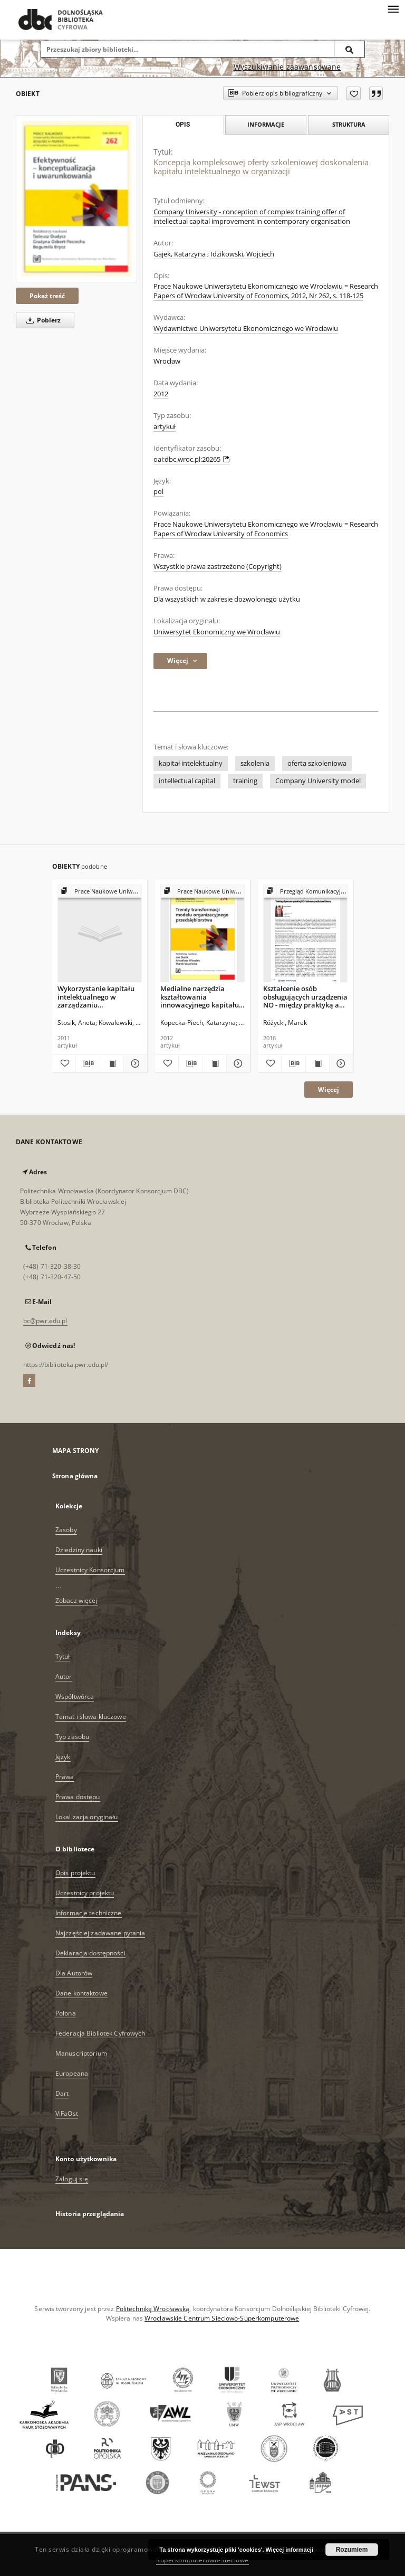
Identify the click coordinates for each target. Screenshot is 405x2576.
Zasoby (66, 1529)
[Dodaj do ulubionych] (353, 93)
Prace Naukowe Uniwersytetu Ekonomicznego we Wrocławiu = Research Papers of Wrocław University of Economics (265, 529)
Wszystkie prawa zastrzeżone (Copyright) (217, 566)
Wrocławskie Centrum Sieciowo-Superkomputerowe (221, 2318)
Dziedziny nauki (78, 1549)
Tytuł (62, 1656)
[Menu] (392, 8)
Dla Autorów (73, 1973)
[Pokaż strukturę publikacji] (99, 891)
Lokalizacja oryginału (86, 1816)
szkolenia (254, 763)
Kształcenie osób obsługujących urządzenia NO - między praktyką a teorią (305, 997)
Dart (62, 2093)
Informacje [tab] (265, 124)
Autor (63, 1676)
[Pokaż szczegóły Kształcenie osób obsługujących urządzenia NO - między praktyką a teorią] (339, 1063)
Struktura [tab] (348, 124)
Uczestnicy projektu (84, 1892)
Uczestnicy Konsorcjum (90, 1569)
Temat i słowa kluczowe (90, 1716)
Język (63, 1756)
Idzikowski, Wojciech (242, 254)
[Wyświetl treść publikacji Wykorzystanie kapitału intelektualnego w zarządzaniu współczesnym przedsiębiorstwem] (111, 1063)
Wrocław (166, 361)
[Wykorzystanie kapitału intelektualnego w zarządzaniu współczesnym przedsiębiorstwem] (99, 934)
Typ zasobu (72, 1736)
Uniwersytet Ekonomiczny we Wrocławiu (216, 632)
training (245, 780)
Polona (65, 2013)
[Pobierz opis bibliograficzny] (87, 1063)
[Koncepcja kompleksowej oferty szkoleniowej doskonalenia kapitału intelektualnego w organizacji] (76, 199)
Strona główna (75, 1475)
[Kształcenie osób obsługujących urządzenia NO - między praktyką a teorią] (305, 934)
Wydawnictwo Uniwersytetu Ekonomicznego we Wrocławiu (245, 328)
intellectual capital (187, 780)
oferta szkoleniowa (316, 763)
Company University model (318, 780)
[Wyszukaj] (349, 49)
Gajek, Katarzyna (179, 254)
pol (158, 491)
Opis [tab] (183, 124)
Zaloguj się (71, 2178)
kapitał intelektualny (191, 763)
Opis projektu (75, 1872)
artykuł (164, 426)
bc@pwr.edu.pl (45, 1320)
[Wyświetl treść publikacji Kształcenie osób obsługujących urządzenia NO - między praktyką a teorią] (317, 1063)
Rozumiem (352, 2549)
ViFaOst (66, 2113)
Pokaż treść (47, 295)
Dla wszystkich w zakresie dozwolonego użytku (226, 599)
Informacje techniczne (88, 1912)
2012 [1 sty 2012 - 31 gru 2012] (160, 393)
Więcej (328, 1089)
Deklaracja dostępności (90, 1952)
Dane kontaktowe (81, 1993)
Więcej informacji (289, 2549)
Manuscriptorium (81, 2053)
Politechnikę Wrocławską (153, 2308)
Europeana (71, 2073)
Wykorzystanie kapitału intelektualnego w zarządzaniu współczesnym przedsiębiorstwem (95, 997)
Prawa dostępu (77, 1796)
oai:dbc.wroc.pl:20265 (191, 459)
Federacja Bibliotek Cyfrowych (100, 2033)
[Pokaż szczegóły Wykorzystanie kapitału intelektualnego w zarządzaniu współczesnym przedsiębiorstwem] (134, 1063)
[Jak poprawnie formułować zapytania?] (358, 67)
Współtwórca (74, 1696)
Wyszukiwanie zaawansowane (287, 67)
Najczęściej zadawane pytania (100, 1932)
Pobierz (42, 320)
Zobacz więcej (76, 1600)
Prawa (64, 1776)
